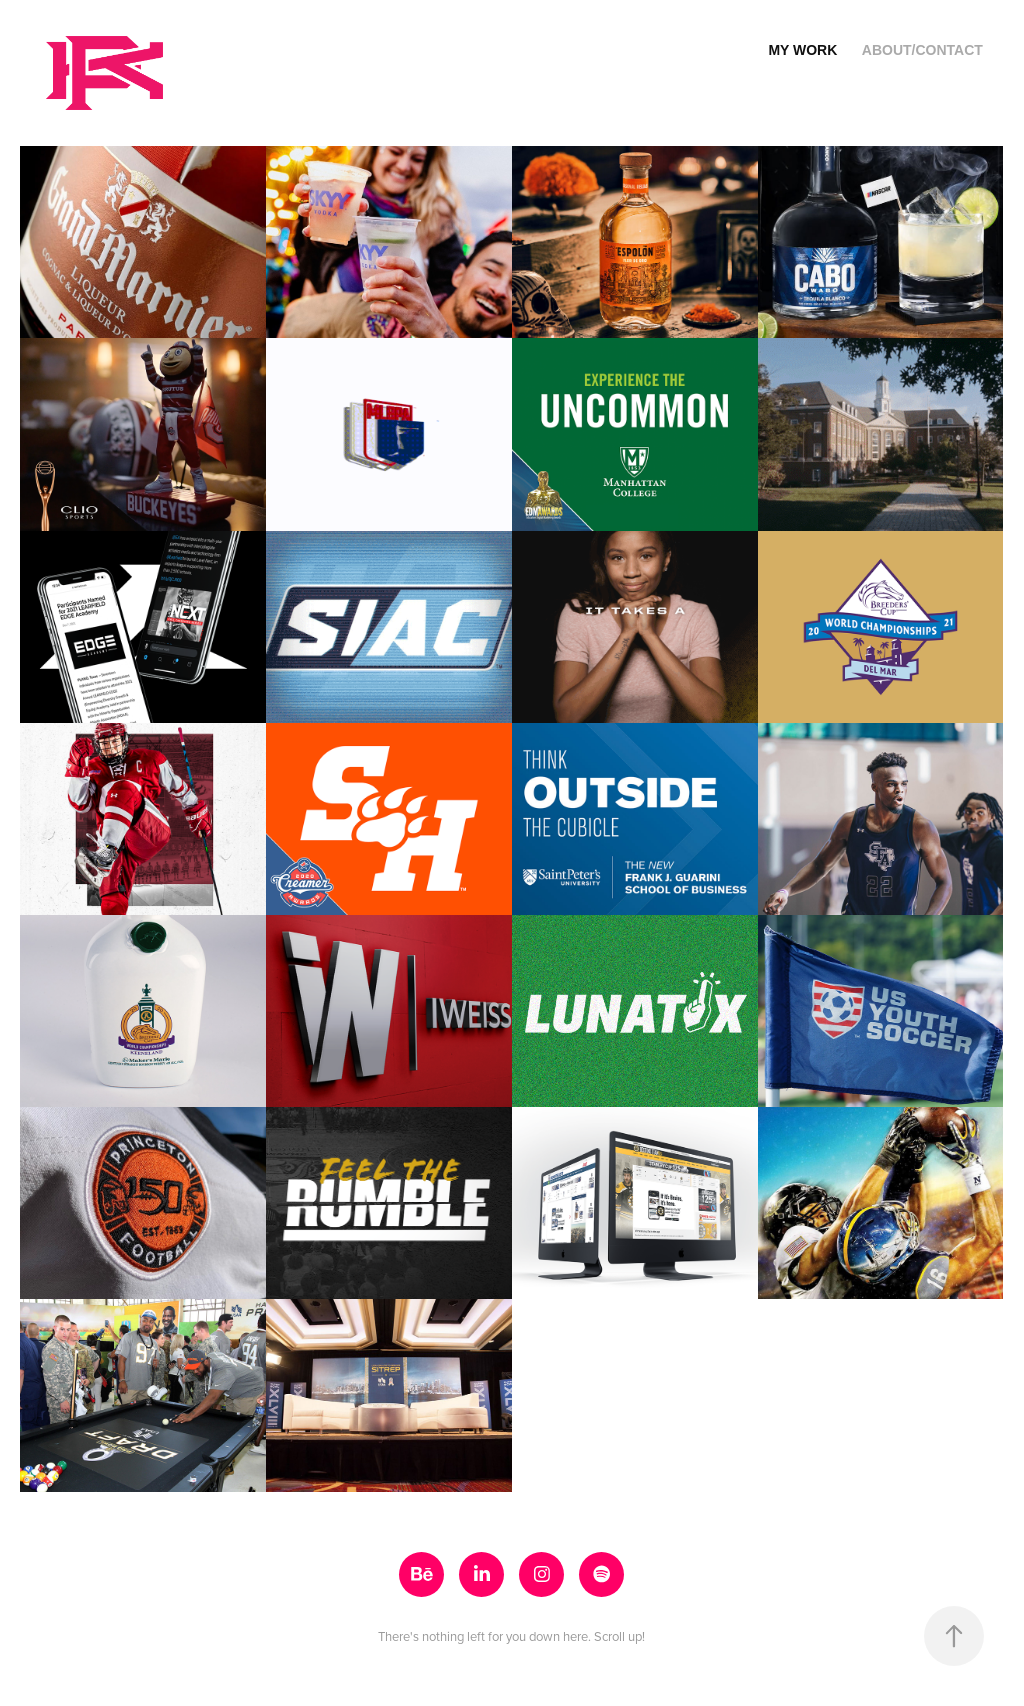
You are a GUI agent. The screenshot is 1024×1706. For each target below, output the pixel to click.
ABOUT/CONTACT (922, 50)
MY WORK (802, 50)
